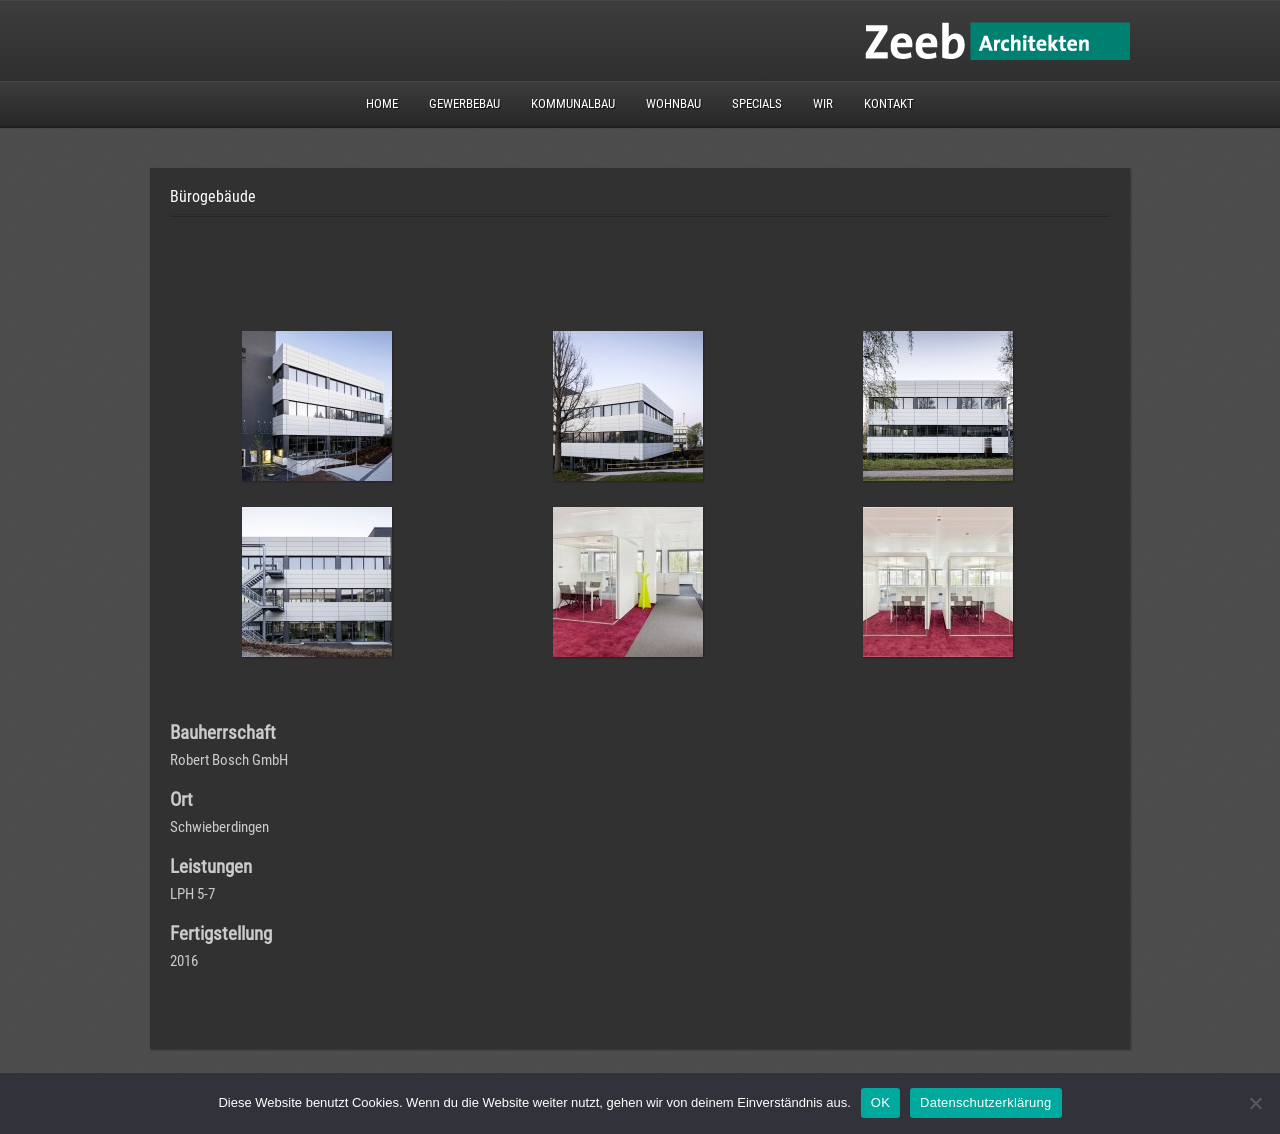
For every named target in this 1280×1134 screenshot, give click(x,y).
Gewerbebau (464, 103)
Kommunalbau (573, 103)
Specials (757, 103)
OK (880, 1102)
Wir (823, 103)
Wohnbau (673, 103)
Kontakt (889, 103)
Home (382, 103)
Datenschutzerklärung (985, 1102)
